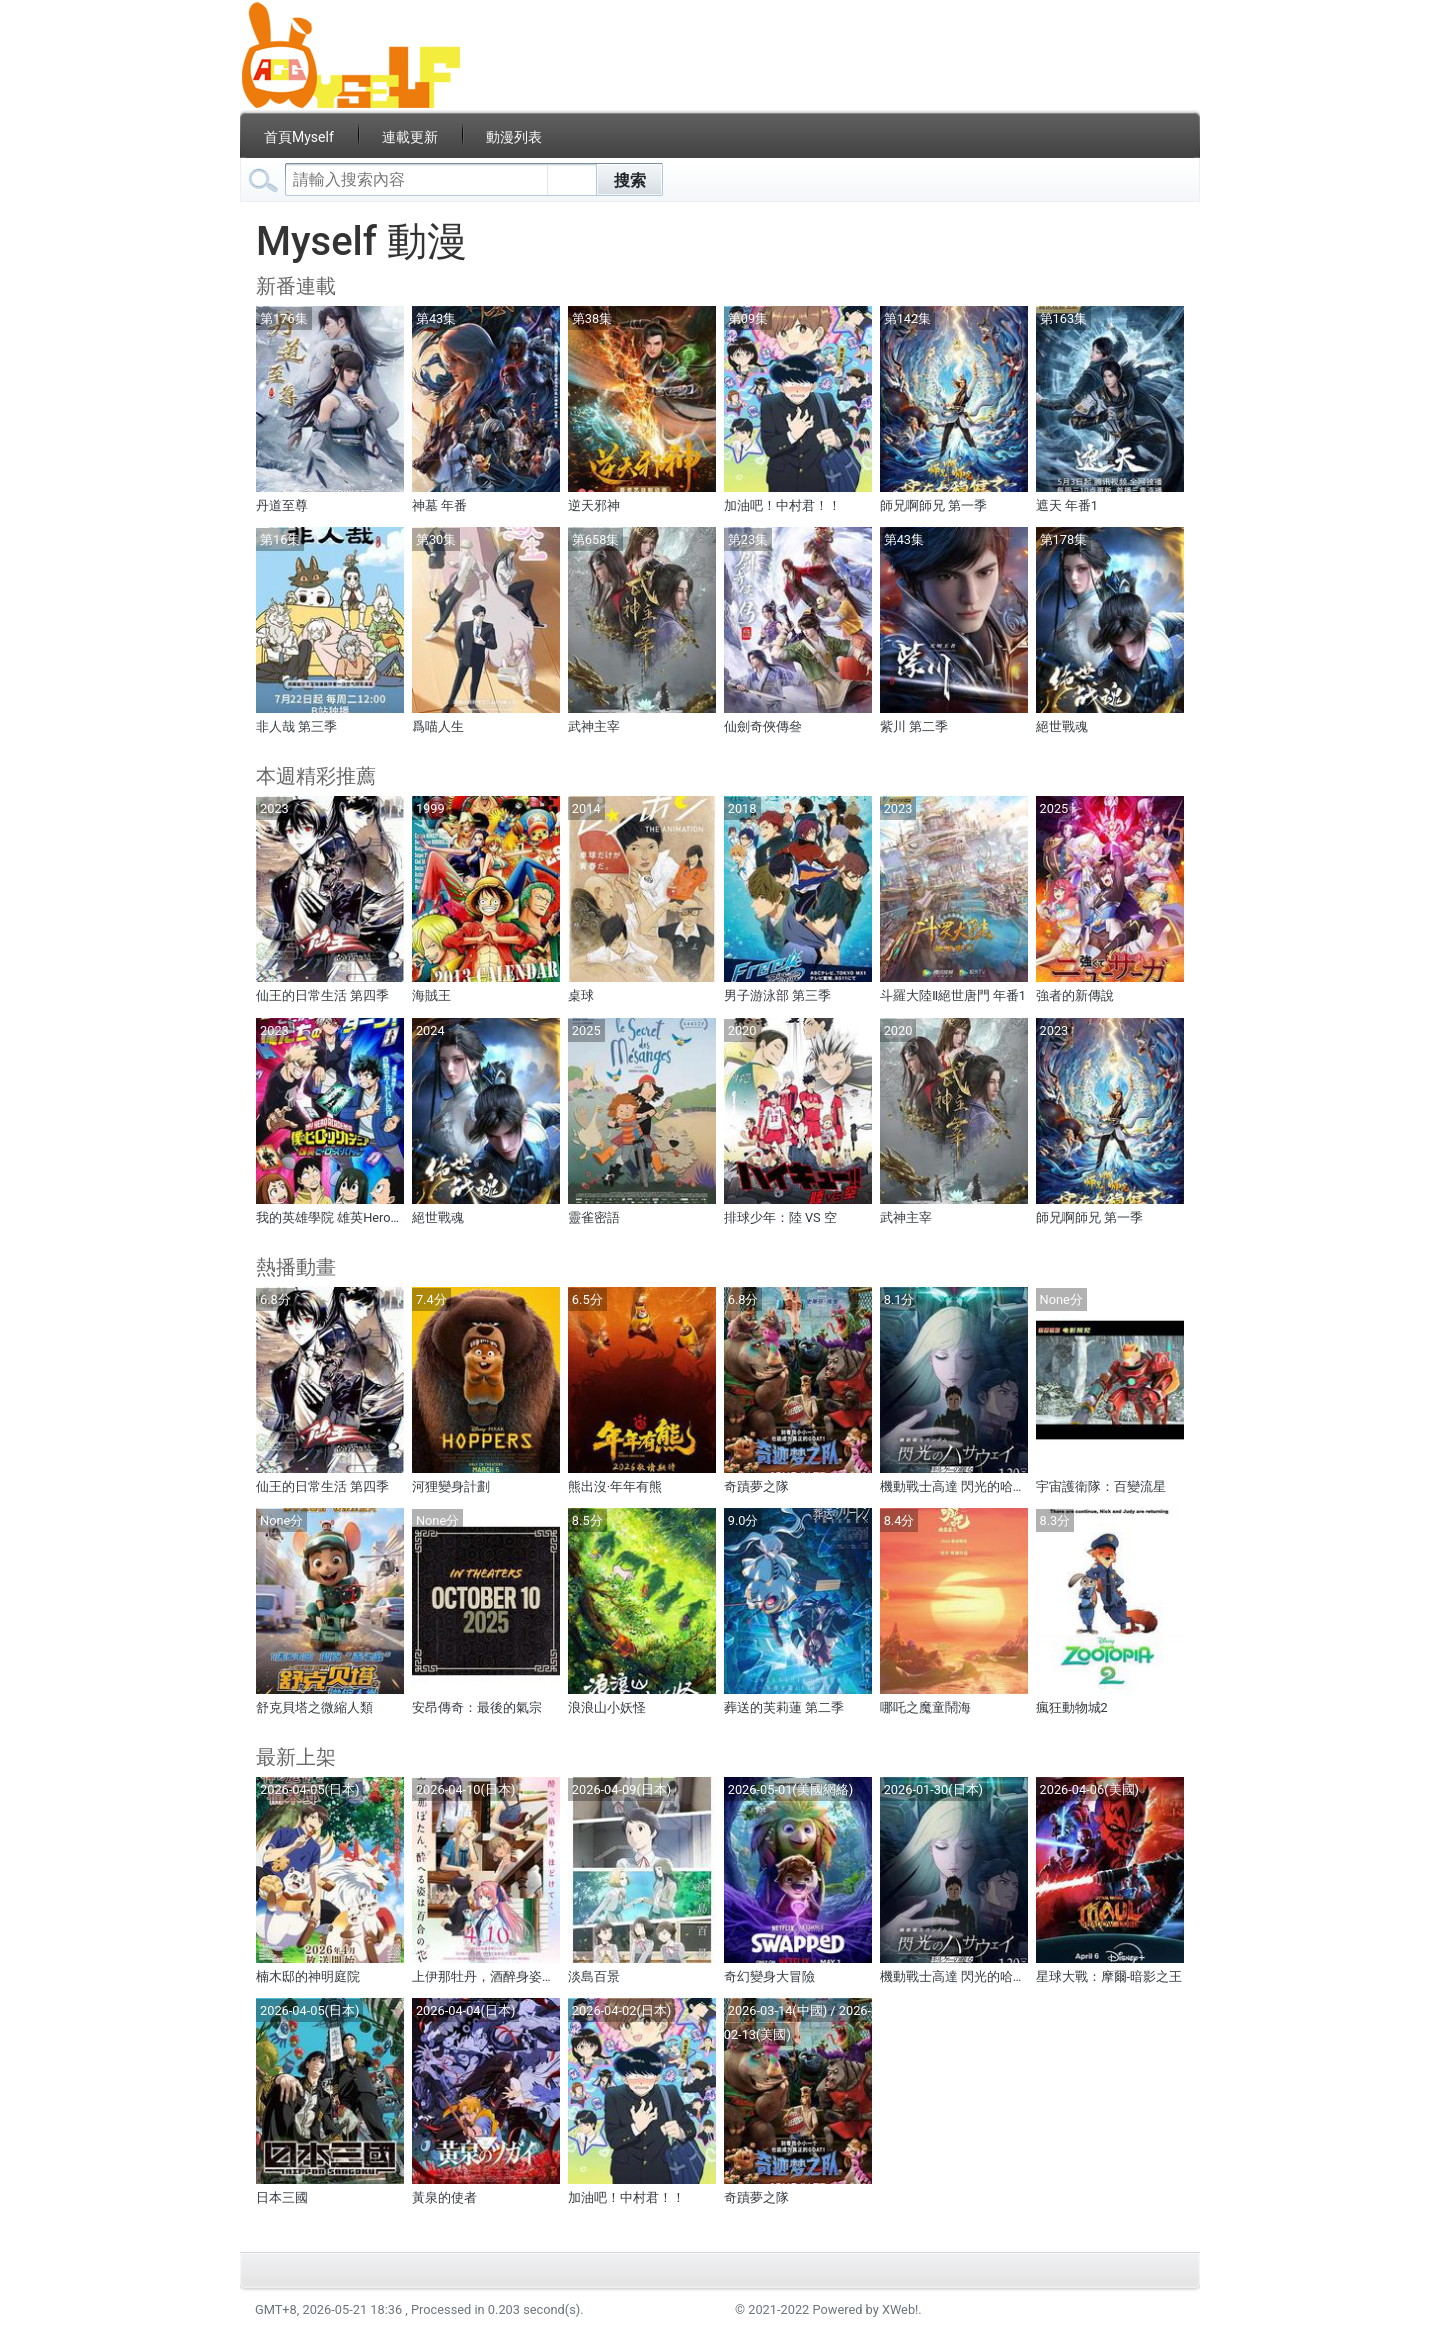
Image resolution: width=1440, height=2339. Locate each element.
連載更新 (410, 137)
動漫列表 (514, 137)
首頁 (299, 137)
